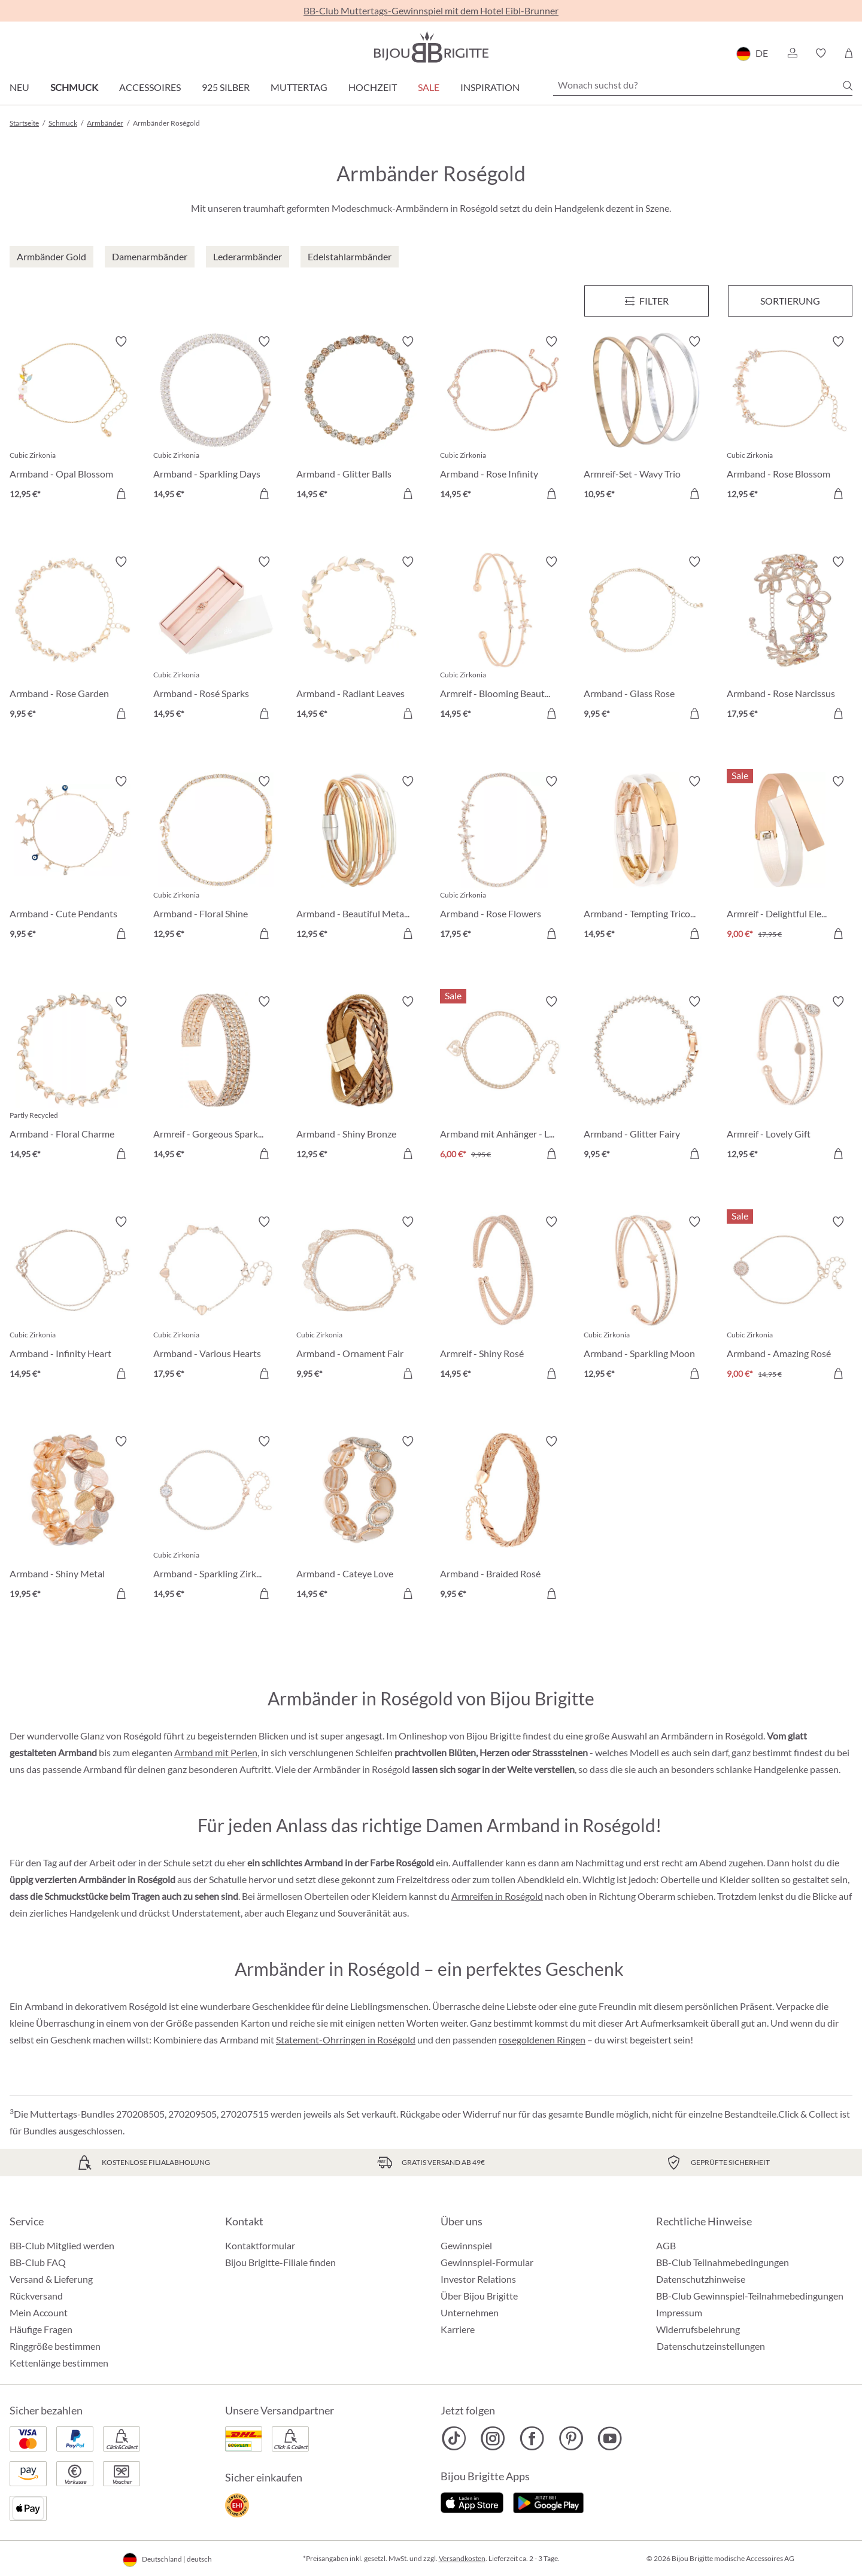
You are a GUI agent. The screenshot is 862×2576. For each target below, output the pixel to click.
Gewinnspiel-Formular (487, 2262)
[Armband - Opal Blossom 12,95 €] (72, 419)
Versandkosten (462, 2558)
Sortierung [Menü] (790, 300)
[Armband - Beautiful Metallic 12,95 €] (359, 859)
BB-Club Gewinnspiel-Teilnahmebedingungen (749, 2295)
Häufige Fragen (41, 2329)
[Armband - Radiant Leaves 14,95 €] (359, 640)
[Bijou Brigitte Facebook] (531, 2438)
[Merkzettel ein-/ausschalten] (121, 341)
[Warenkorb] (848, 53)
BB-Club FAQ (38, 2262)
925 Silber (226, 87)
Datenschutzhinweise (700, 2279)
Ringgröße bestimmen (55, 2346)
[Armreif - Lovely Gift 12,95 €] (789, 1079)
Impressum (679, 2312)
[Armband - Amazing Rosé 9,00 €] (789, 1300)
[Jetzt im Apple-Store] (472, 2501)
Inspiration (490, 87)
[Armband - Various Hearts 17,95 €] (216, 1300)
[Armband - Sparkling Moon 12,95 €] (646, 1300)
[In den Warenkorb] (121, 493)
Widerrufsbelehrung (698, 2329)
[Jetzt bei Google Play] (548, 2501)
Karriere (458, 2329)
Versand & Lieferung (51, 2279)
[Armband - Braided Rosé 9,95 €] (503, 1519)
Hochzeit (372, 87)
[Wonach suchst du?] (702, 85)
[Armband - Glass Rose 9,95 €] (646, 640)
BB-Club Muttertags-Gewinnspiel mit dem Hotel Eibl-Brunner (431, 10)
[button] (792, 53)
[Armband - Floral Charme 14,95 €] (72, 1079)
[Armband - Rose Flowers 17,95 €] (503, 859)
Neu (19, 87)
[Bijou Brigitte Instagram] (492, 2438)
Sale (428, 87)
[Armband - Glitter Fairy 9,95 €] (646, 1079)
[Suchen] (847, 85)
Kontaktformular (260, 2245)
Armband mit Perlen (215, 1752)
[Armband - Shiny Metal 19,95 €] (72, 1519)
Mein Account (39, 2312)
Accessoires (150, 87)
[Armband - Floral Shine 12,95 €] (216, 859)
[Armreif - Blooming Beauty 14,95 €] (503, 640)
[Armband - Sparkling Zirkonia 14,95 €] (216, 1519)
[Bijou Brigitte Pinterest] (570, 2438)
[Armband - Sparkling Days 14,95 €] (216, 419)
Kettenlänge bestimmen (59, 2362)
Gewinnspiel (466, 2245)
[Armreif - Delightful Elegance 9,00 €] (789, 859)
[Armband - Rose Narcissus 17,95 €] (789, 640)
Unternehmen (470, 2312)
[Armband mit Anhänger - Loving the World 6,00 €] (503, 1079)
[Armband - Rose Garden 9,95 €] (72, 640)
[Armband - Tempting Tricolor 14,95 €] (646, 859)
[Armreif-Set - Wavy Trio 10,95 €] (646, 419)
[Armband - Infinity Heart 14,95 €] (72, 1300)
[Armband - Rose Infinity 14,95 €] (503, 419)
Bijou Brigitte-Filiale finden (280, 2262)
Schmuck (74, 87)
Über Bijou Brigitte (479, 2295)
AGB (666, 2245)
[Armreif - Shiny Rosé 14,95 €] (503, 1300)
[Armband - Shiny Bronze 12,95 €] (359, 1079)
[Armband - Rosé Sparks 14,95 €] (216, 640)
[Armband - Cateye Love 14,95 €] (359, 1519)
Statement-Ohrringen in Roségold (345, 2039)
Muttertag (299, 87)
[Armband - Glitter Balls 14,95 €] (359, 419)
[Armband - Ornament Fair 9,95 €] (359, 1300)
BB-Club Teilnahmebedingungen (722, 2262)
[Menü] (646, 301)
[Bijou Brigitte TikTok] (454, 2438)
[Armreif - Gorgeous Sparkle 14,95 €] (216, 1079)
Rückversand (36, 2295)
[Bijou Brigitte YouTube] (609, 2438)
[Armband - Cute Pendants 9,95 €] (72, 859)
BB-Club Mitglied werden (62, 2245)
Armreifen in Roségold (497, 1896)
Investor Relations (478, 2279)
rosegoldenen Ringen (542, 2039)
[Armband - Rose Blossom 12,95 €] (789, 419)
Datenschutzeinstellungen (711, 2346)
